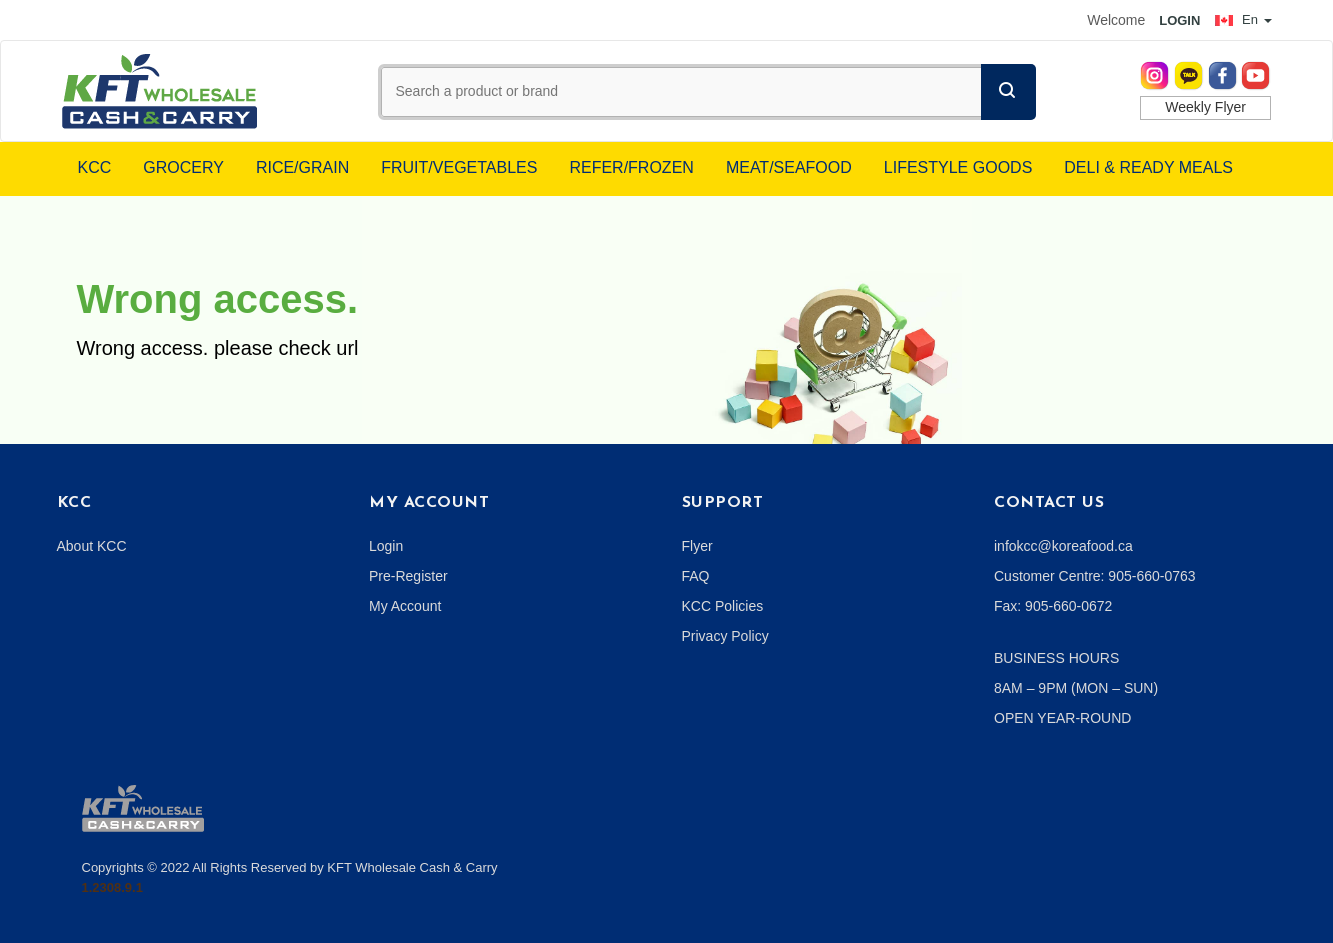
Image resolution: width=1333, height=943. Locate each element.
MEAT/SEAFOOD (789, 167)
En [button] (1243, 19)
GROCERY (183, 167)
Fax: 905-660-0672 (1053, 606)
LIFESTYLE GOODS (958, 167)
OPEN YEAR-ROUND (1062, 718)
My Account (405, 606)
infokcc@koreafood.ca (1063, 546)
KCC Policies (723, 606)
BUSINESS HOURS (1056, 658)
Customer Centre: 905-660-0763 (1095, 576)
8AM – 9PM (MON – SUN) (1076, 688)
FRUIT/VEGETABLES (459, 167)
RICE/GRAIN (302, 167)
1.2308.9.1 (112, 887)
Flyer (697, 546)
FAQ (696, 576)
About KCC (92, 546)
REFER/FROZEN (631, 167)
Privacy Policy (725, 636)
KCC (95, 167)
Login (386, 546)
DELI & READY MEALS (1148, 167)
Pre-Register (408, 576)
